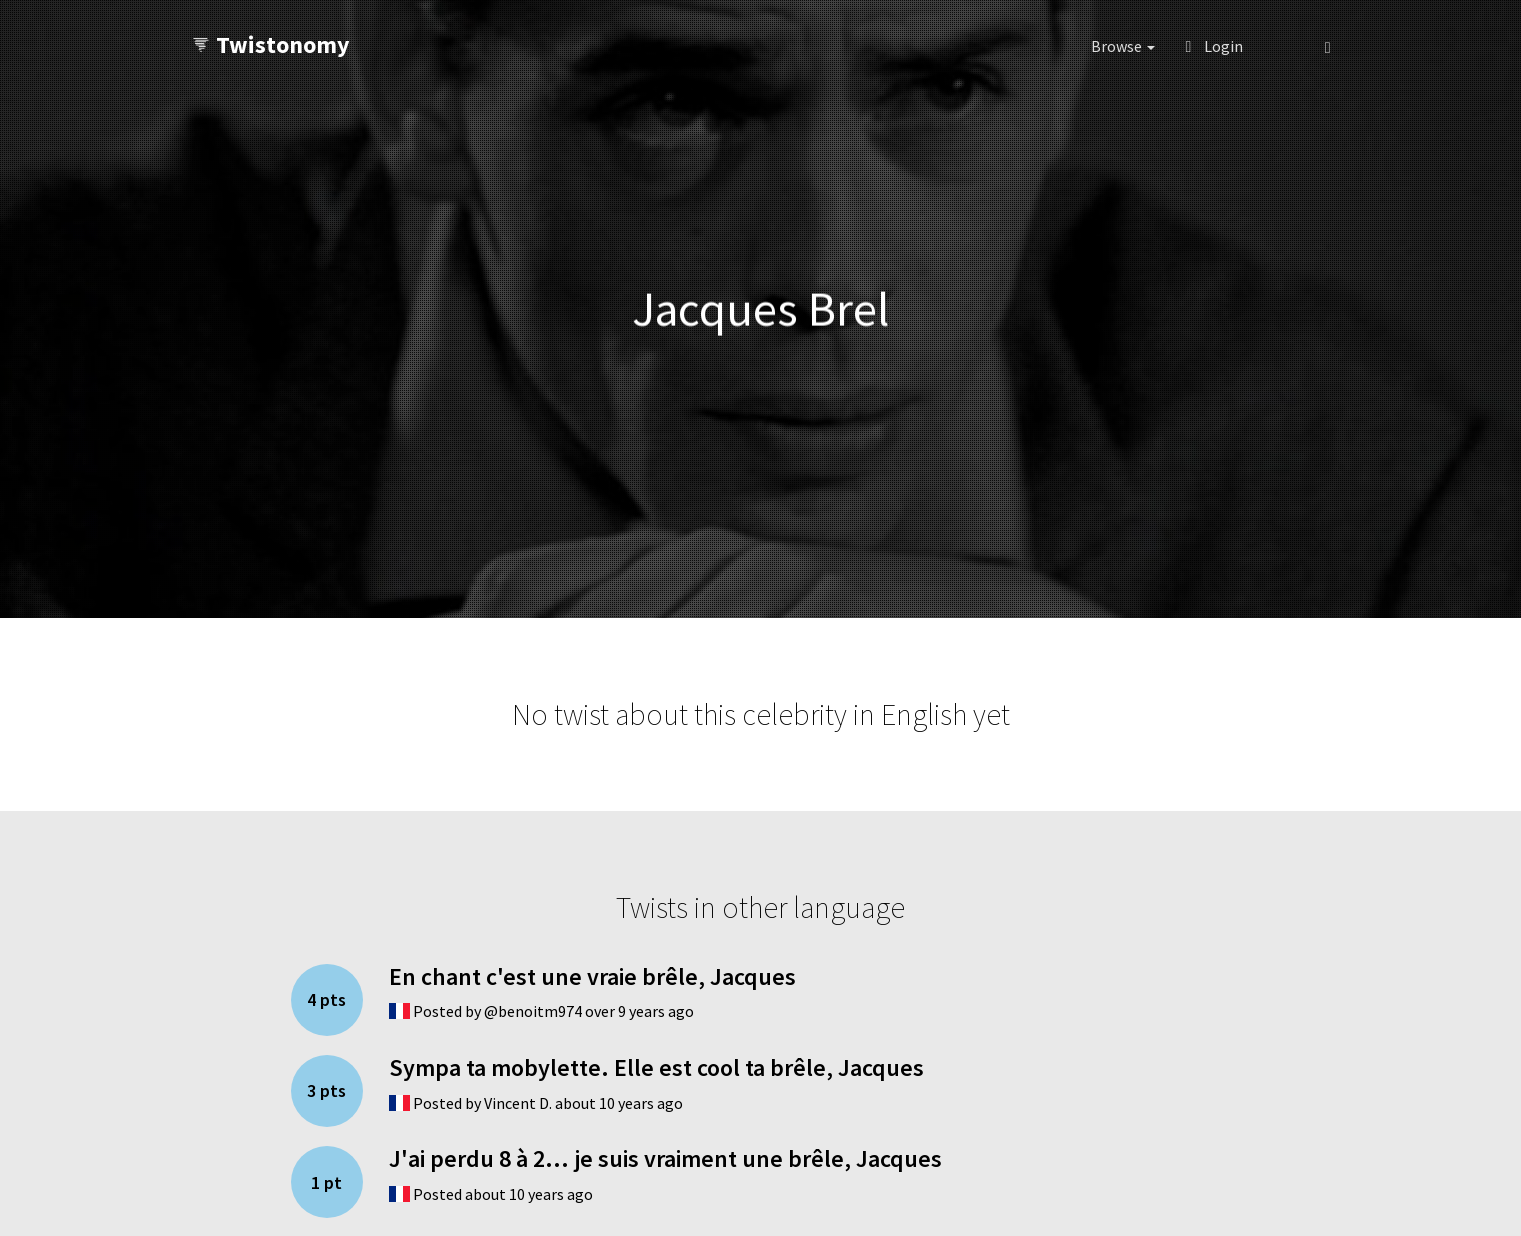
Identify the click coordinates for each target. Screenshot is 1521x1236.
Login (1214, 46)
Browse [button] (1123, 46)
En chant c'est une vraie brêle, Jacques (592, 976)
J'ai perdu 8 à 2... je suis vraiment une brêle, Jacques (665, 1158)
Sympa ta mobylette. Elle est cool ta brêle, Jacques (656, 1067)
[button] (1283, 46)
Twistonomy (270, 44)
